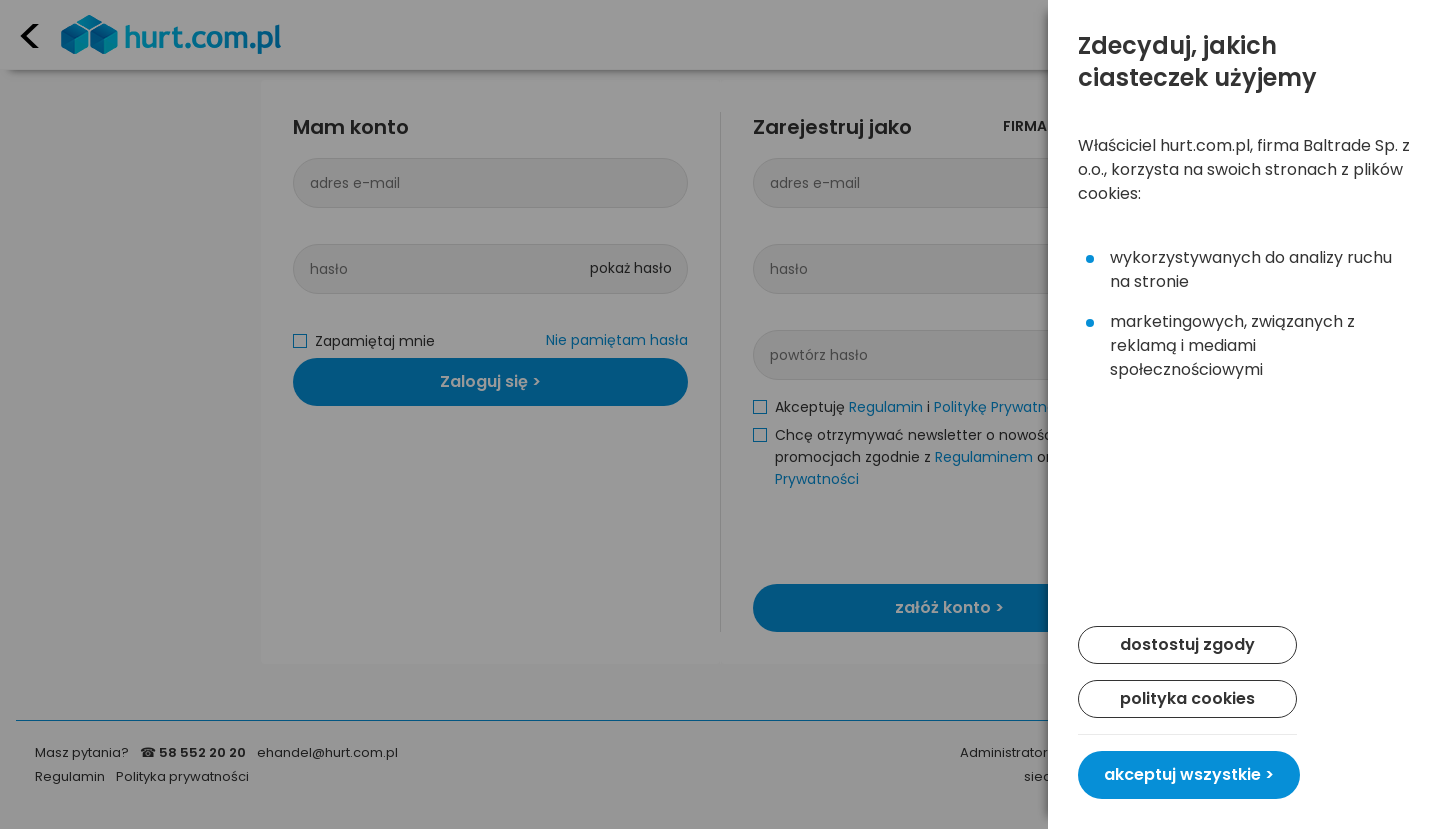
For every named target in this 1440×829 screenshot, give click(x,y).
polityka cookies (1187, 698)
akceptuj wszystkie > (1189, 774)
